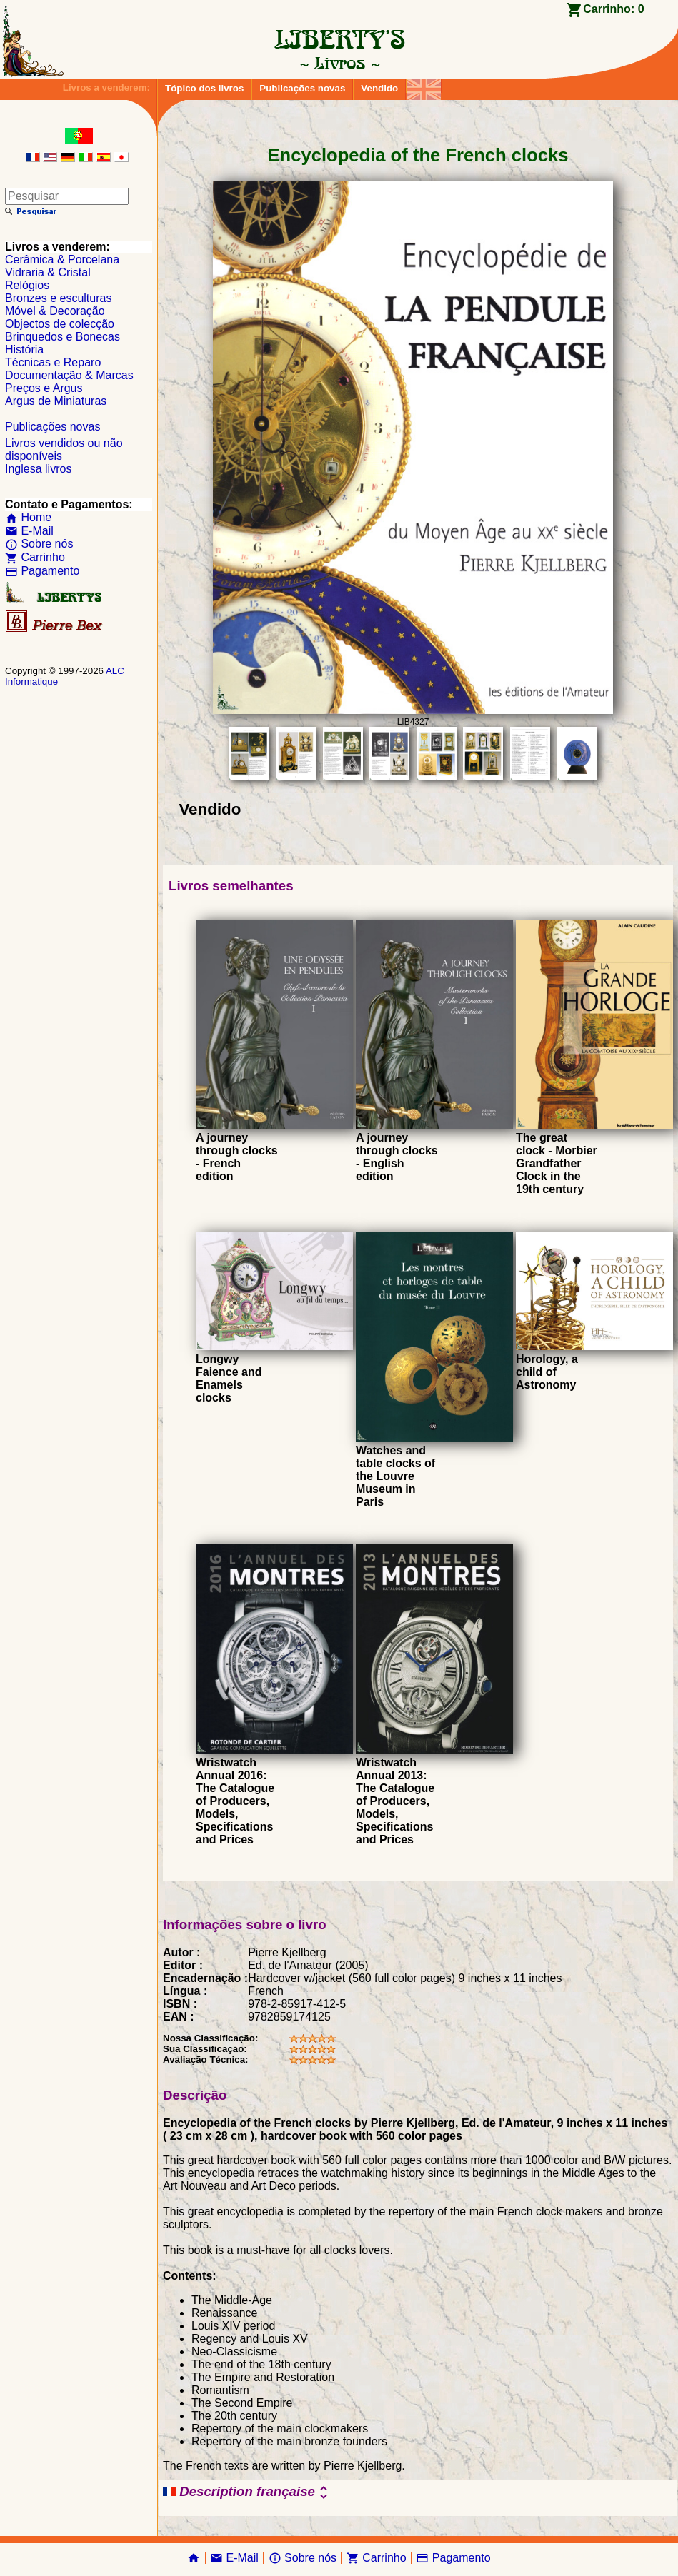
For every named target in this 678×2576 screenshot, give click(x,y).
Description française (247, 2492)
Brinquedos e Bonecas (62, 337)
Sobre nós (39, 544)
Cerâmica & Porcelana (62, 259)
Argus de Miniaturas (55, 401)
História (24, 349)
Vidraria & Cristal (48, 272)
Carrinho (35, 557)
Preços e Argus (44, 388)
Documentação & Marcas (69, 375)
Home (28, 517)
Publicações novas (302, 88)
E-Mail (29, 531)
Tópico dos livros (204, 88)
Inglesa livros (38, 469)
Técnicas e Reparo (53, 362)
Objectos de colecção (59, 324)
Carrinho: (613, 9)
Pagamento (42, 571)
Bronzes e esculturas (58, 298)
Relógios (27, 285)
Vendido (379, 88)
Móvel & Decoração (55, 311)
